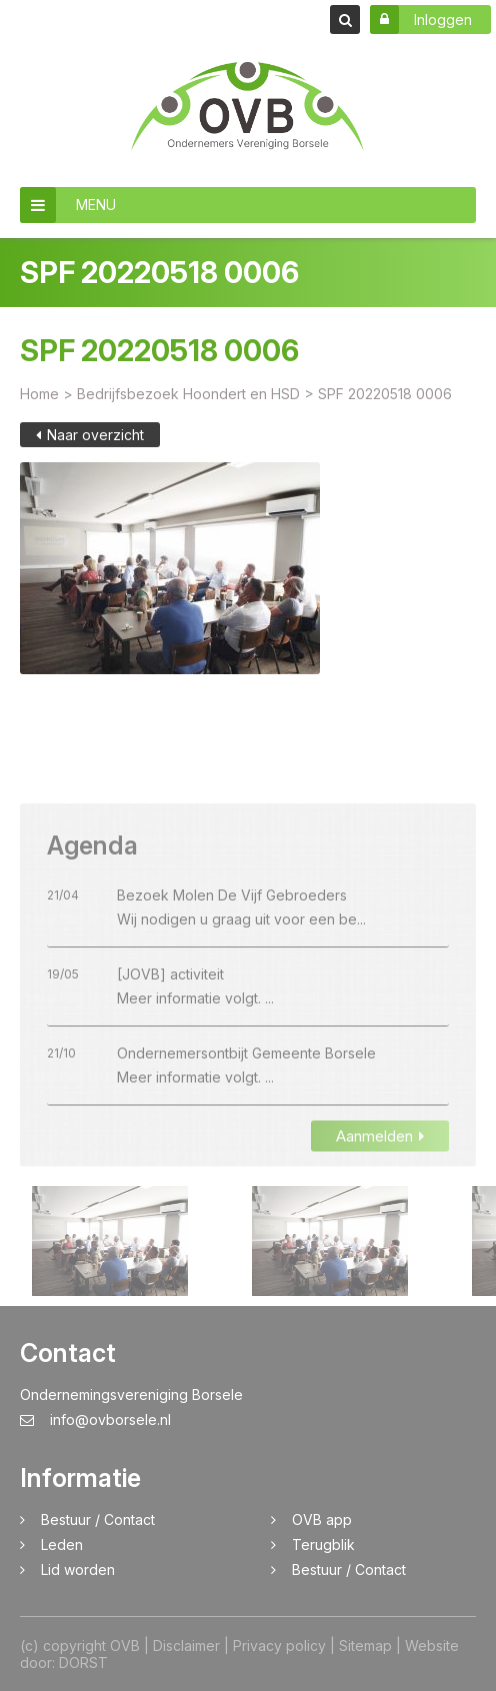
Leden (62, 1544)
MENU (68, 205)
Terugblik (323, 1544)
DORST (83, 1662)
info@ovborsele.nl (95, 1419)
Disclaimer (186, 1645)
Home (39, 404)
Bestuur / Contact (98, 1519)
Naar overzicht (90, 445)
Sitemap (365, 1645)
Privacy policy (279, 1645)
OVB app (322, 1519)
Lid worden (78, 1569)
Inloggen (421, 19)
